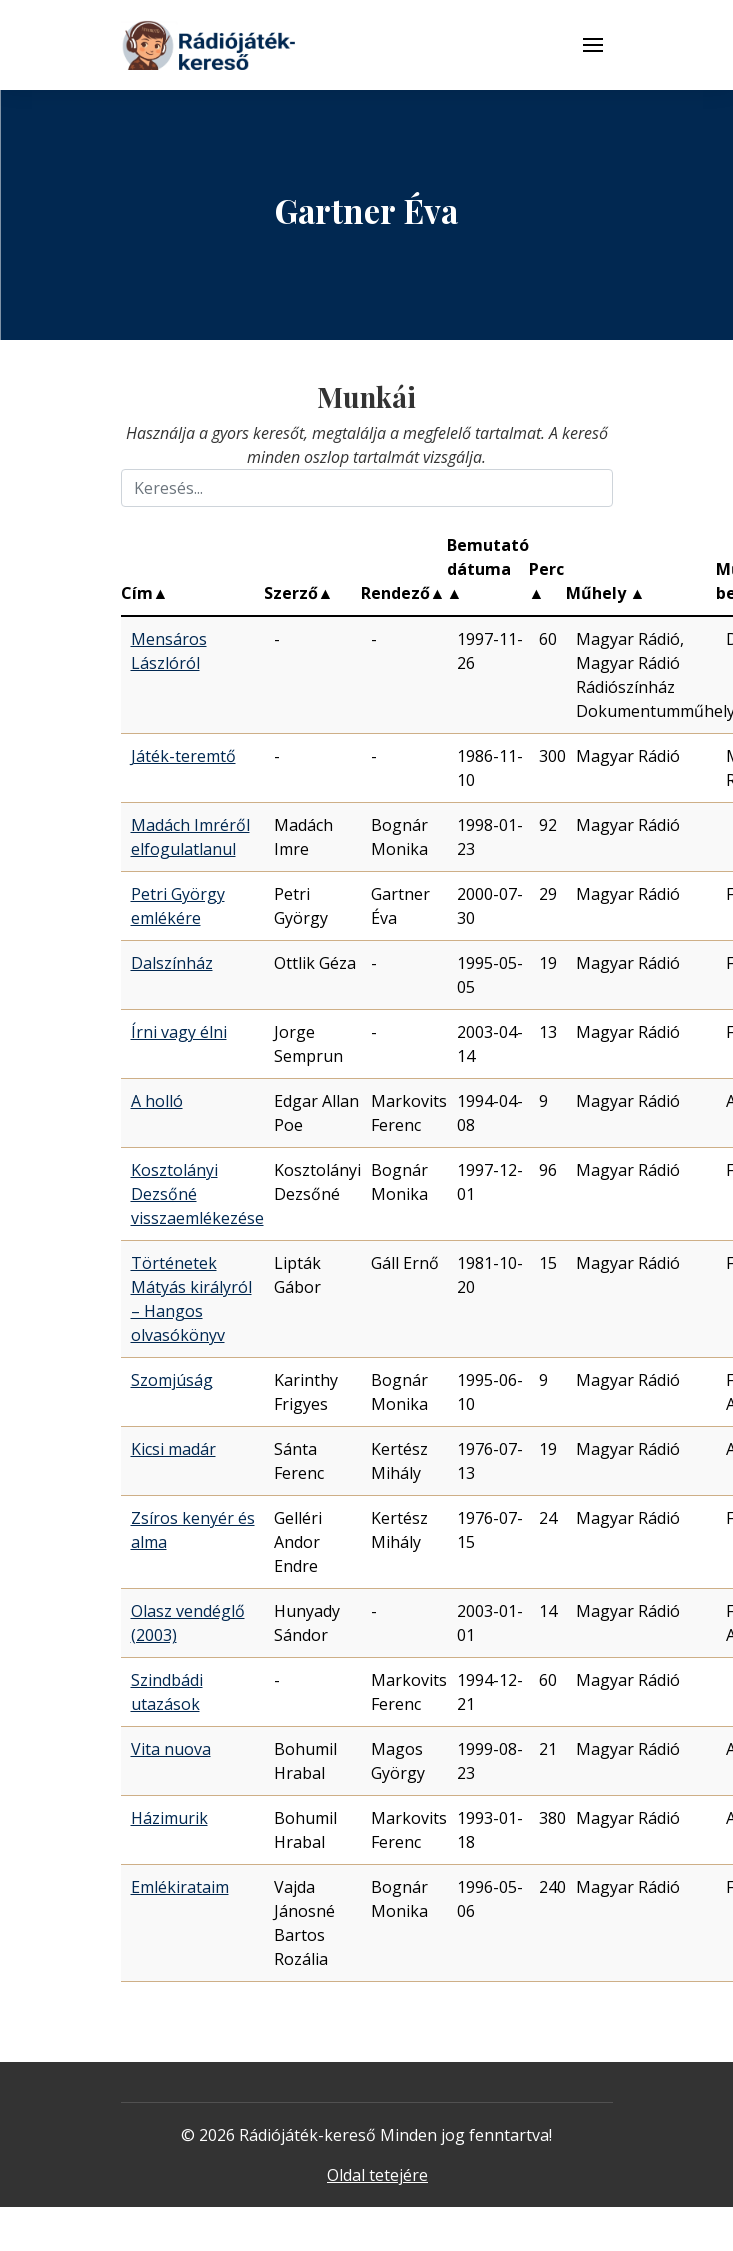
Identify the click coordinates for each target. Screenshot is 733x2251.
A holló (157, 1101)
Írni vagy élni (179, 1032)
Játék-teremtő (183, 756)
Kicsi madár (173, 1449)
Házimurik (169, 1818)
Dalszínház (172, 963)
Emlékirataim (180, 1887)
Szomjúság (172, 1380)
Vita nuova (171, 1749)
